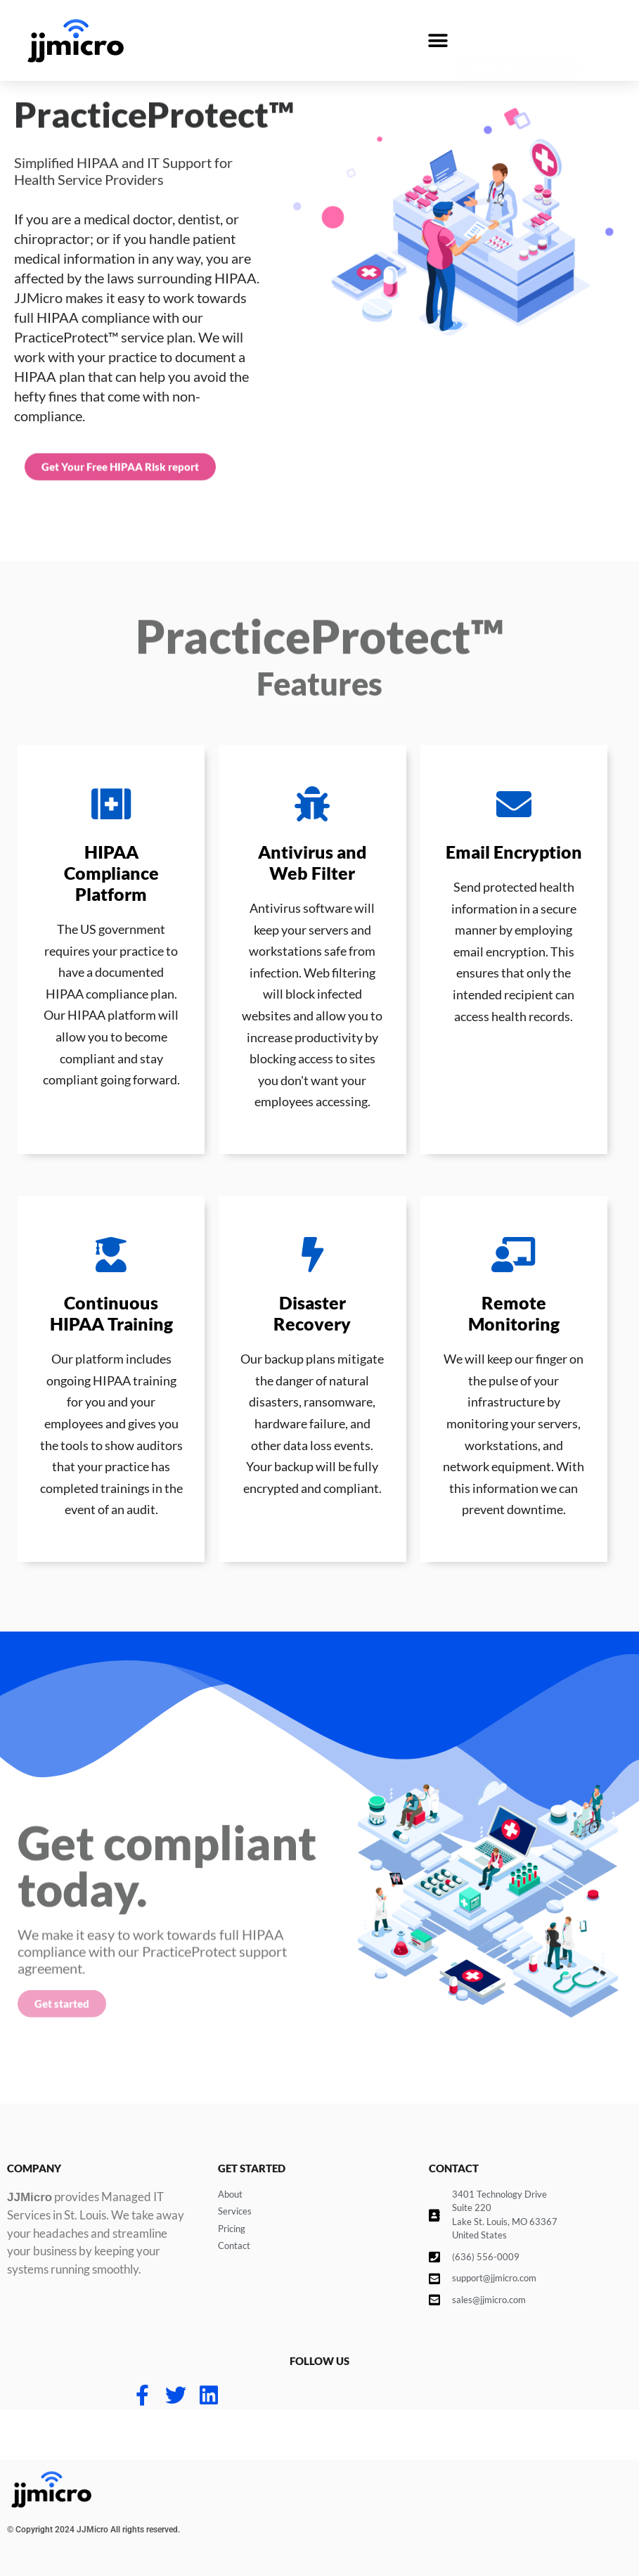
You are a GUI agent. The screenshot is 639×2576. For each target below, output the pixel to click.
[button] (438, 40)
